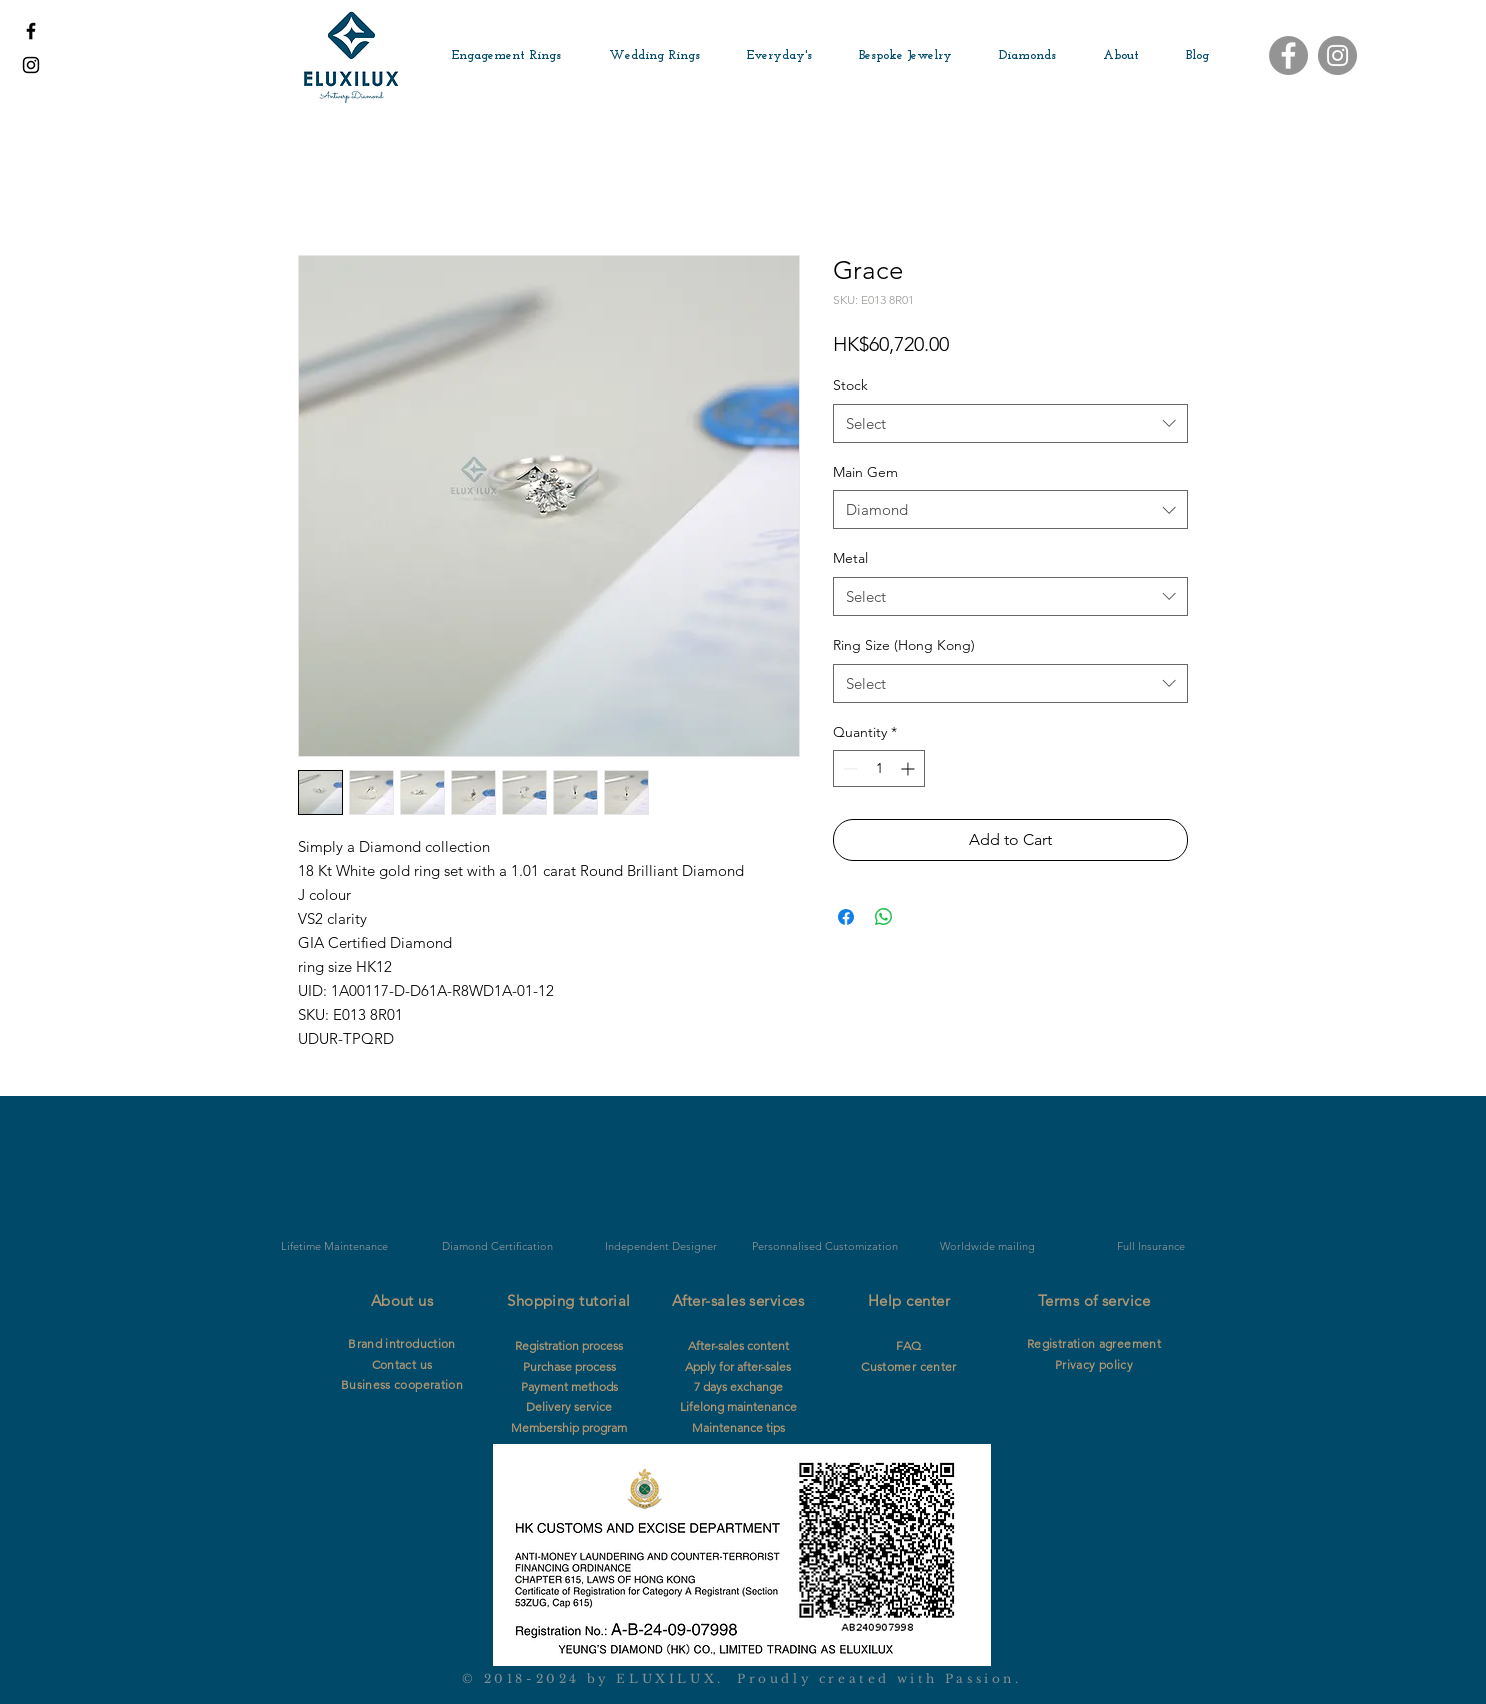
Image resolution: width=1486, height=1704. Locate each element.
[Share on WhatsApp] (884, 917)
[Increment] (909, 768)
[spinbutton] (879, 768)
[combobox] (1010, 423)
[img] (497, 1184)
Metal (850, 558)
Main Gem (865, 472)
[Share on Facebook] (846, 917)
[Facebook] (1288, 55)
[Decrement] (848, 768)
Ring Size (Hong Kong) (904, 645)
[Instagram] (1337, 55)
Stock (850, 385)
